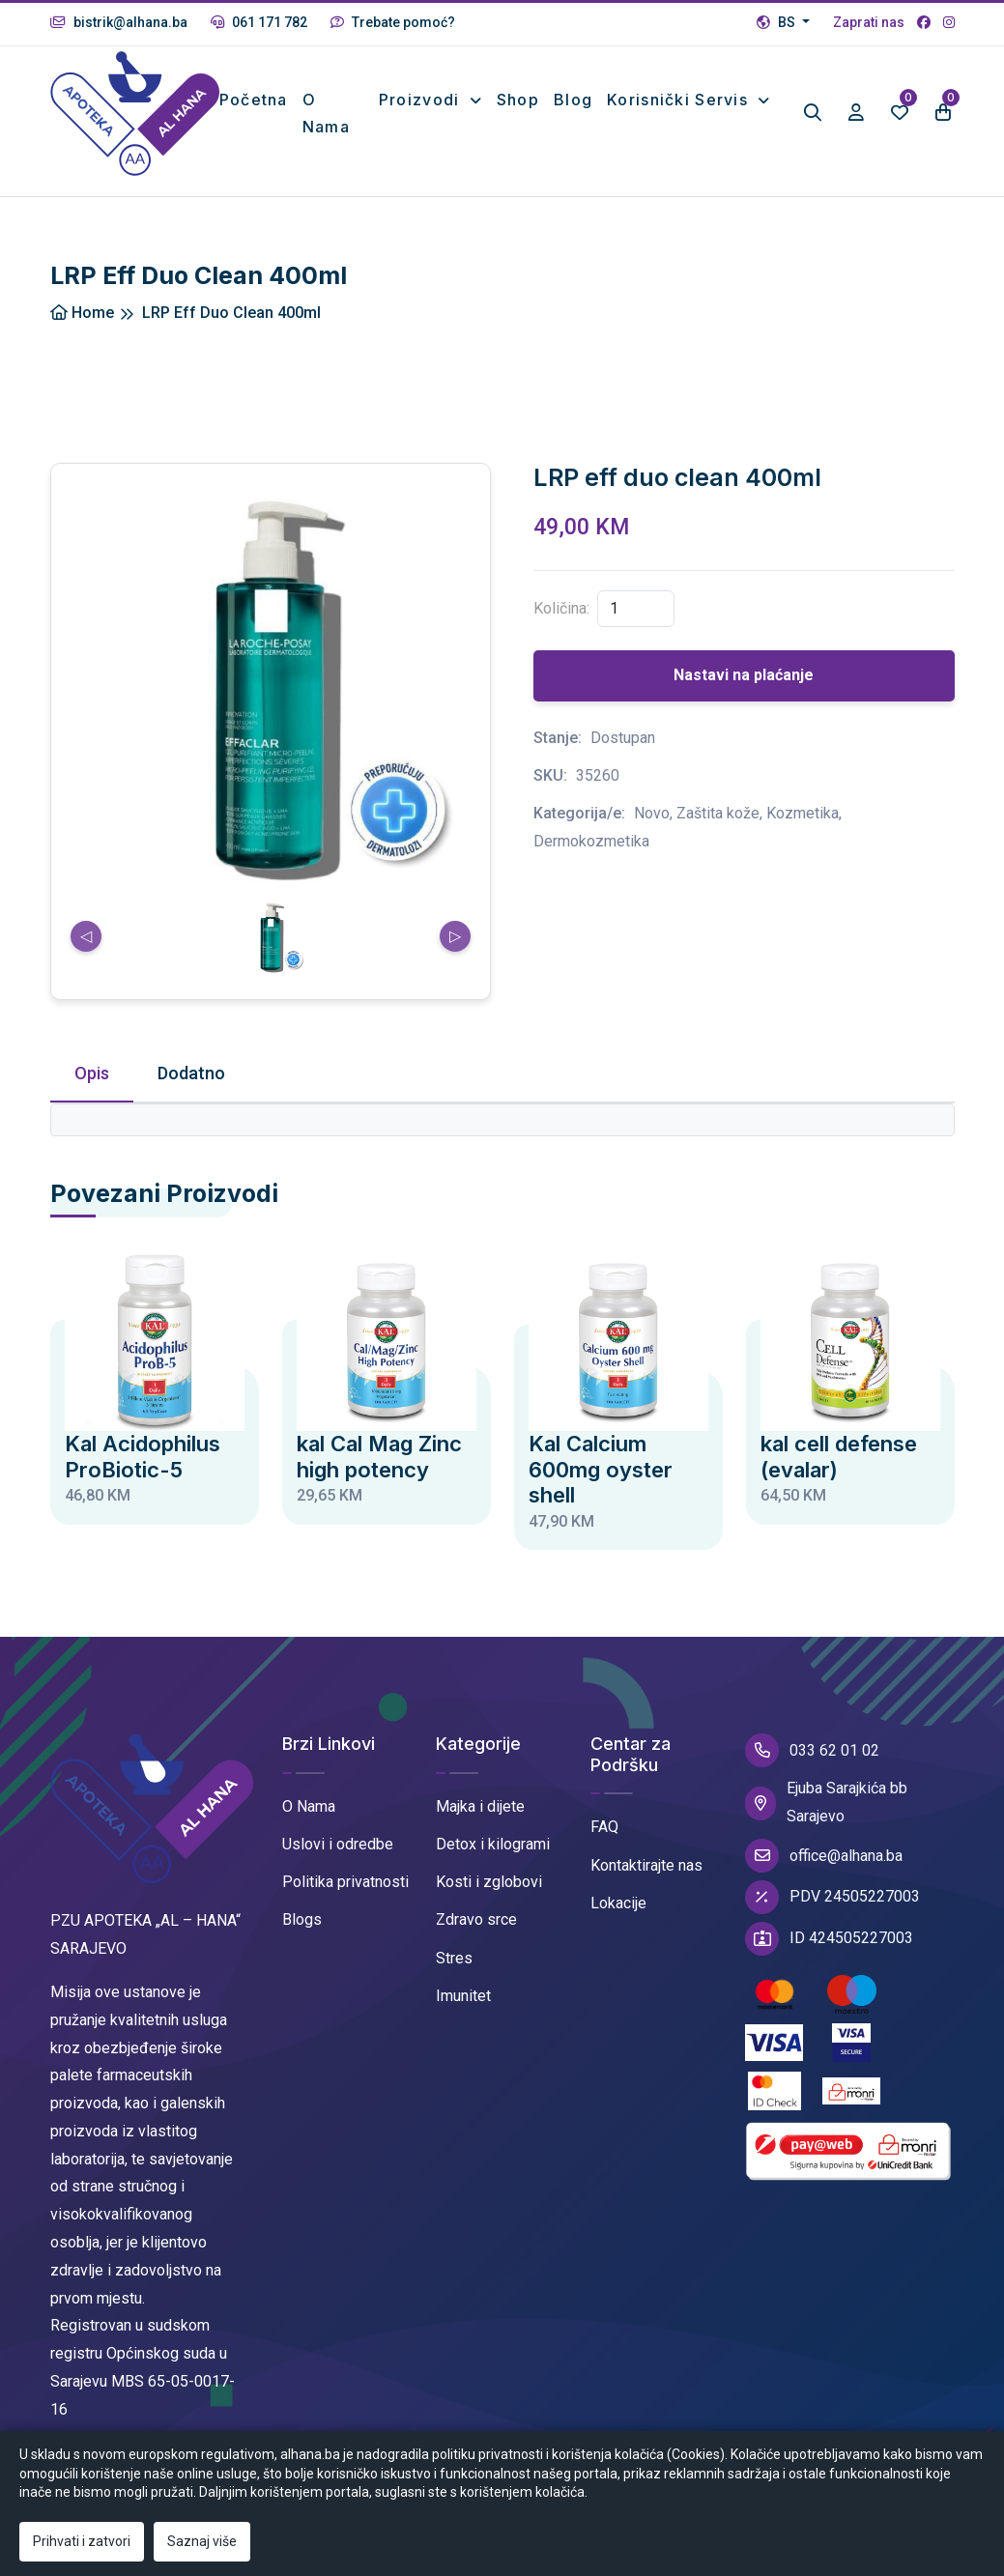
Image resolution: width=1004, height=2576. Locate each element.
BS (777, 22)
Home (82, 314)
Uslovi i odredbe (337, 1846)
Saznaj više (202, 2541)
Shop (518, 100)
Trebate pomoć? (392, 22)
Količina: (561, 610)
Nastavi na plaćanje (744, 678)
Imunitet (463, 1998)
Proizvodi (422, 100)
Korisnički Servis (680, 100)
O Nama (308, 1808)
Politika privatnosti (345, 1884)
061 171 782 (259, 22)
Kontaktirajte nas (646, 1867)
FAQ (604, 1829)
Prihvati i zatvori (81, 2541)
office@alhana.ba (824, 1858)
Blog (573, 100)
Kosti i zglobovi (489, 1884)
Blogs (302, 1922)
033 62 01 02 (812, 1753)
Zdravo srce (476, 1922)
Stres (454, 1960)
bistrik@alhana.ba (118, 22)
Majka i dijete (480, 1808)
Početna (256, 100)
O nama (329, 114)
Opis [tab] (91, 1075)
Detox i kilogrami (493, 1846)
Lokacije (618, 1905)
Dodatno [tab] (191, 1075)
